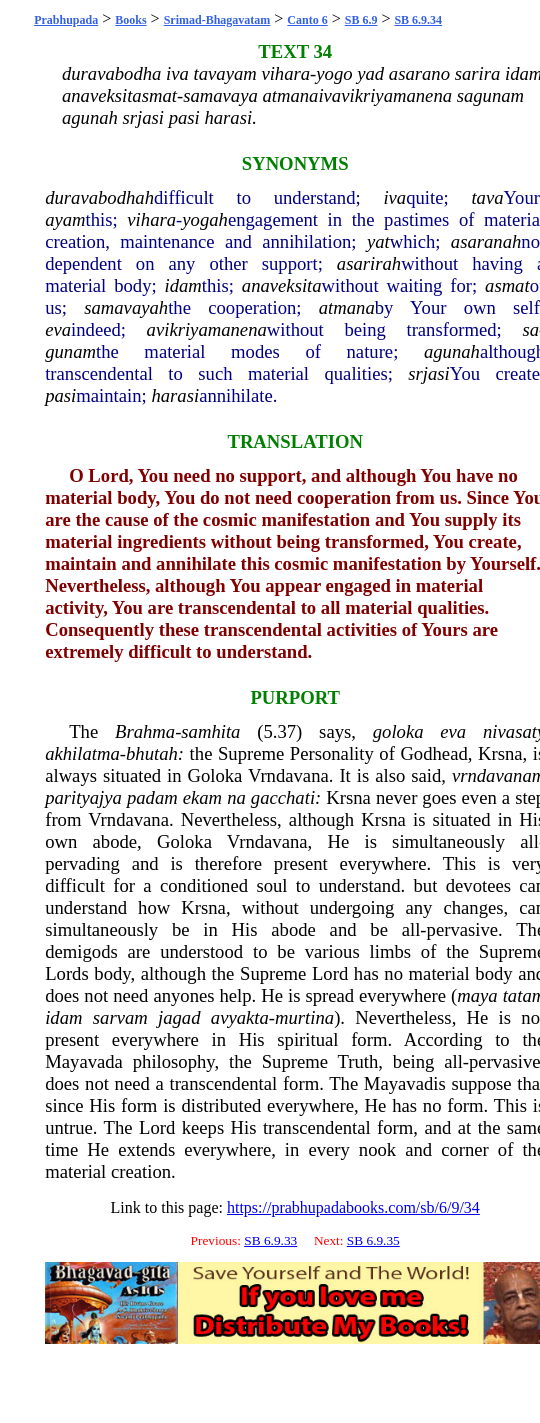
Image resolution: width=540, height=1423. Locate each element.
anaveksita (282, 285)
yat (378, 241)
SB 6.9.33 (270, 1240)
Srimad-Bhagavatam (217, 20)
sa (530, 329)
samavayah (126, 307)
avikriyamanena (207, 329)
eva (58, 329)
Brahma (145, 731)
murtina (304, 1017)
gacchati (283, 797)
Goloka (214, 775)
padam (152, 797)
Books (130, 20)
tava (487, 197)
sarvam (120, 1017)
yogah (205, 219)
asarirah (369, 263)
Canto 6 (307, 20)
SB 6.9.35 (373, 1240)
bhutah (152, 753)
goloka (398, 731)
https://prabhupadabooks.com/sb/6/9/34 (353, 1207)
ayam (65, 219)
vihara (151, 219)
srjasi (428, 373)
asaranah (486, 241)
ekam (202, 797)
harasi (175, 395)
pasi (60, 395)
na (236, 797)
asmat (507, 285)
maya (477, 995)
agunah (452, 351)
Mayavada (84, 1061)
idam (183, 285)
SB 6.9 (361, 20)
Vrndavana (288, 775)
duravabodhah (99, 197)
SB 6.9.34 (418, 20)
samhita (210, 731)
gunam (70, 351)
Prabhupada (66, 20)
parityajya (83, 797)
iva (394, 197)
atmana (347, 307)
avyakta (240, 1017)
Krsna (500, 753)
